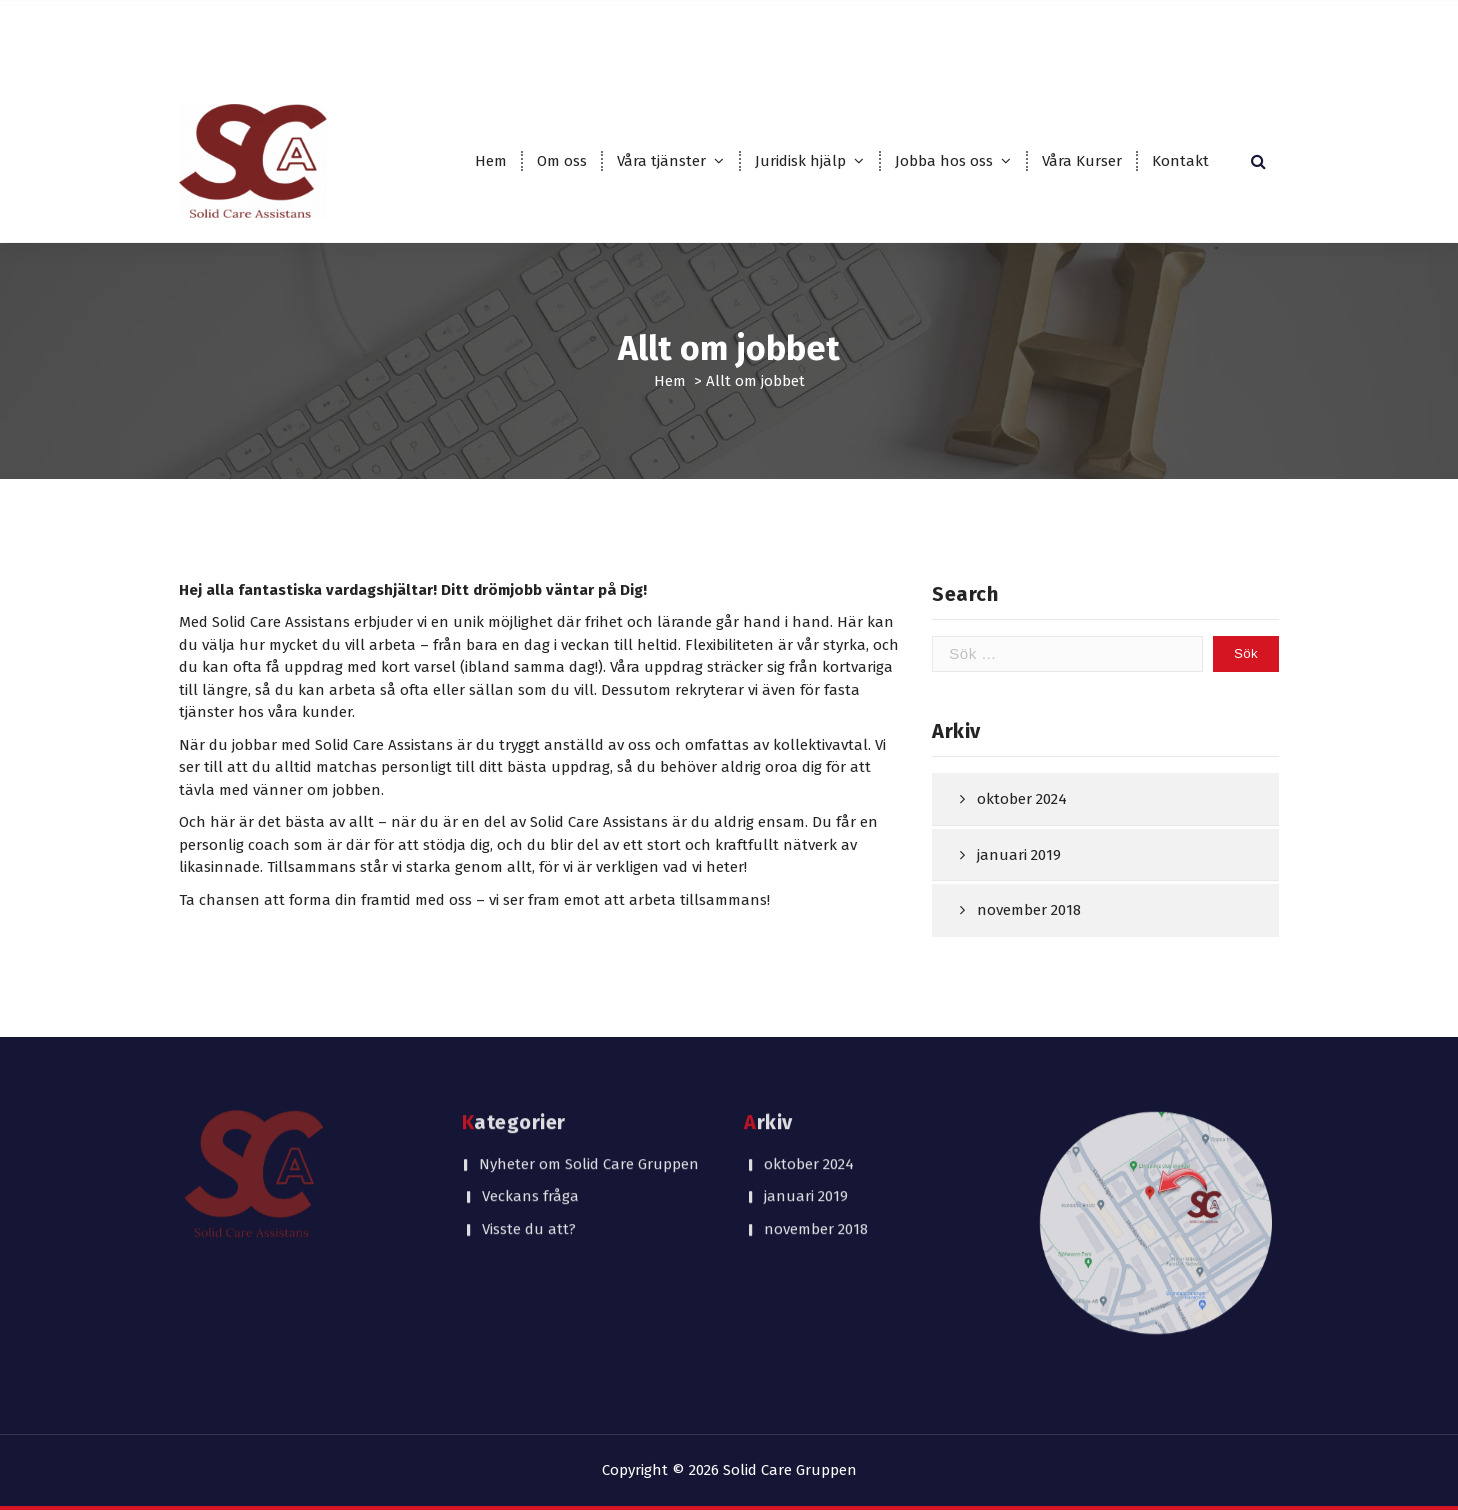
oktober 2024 (1022, 827)
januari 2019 (1019, 882)
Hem (491, 161)
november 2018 (1029, 938)
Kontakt (1180, 161)
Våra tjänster (661, 161)
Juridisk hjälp (800, 161)
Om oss (562, 161)
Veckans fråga (530, 1093)
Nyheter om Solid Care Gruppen (589, 1060)
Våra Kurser (1082, 161)
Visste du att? (529, 1125)
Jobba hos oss (944, 161)
